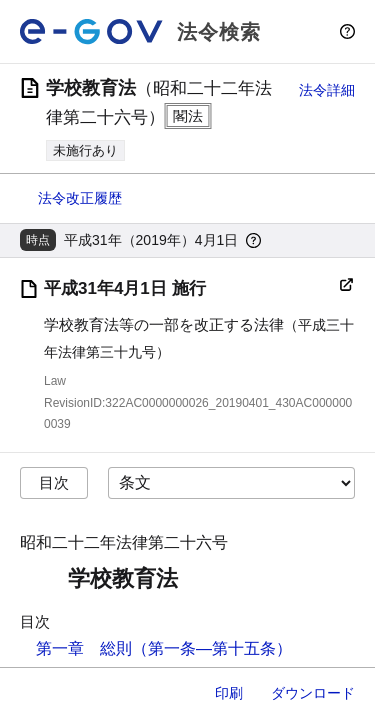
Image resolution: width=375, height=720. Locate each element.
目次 (54, 482)
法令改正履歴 (80, 198)
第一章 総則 (84, 648)
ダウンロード (313, 693)
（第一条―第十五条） (212, 648)
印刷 (229, 693)
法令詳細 (327, 90)
